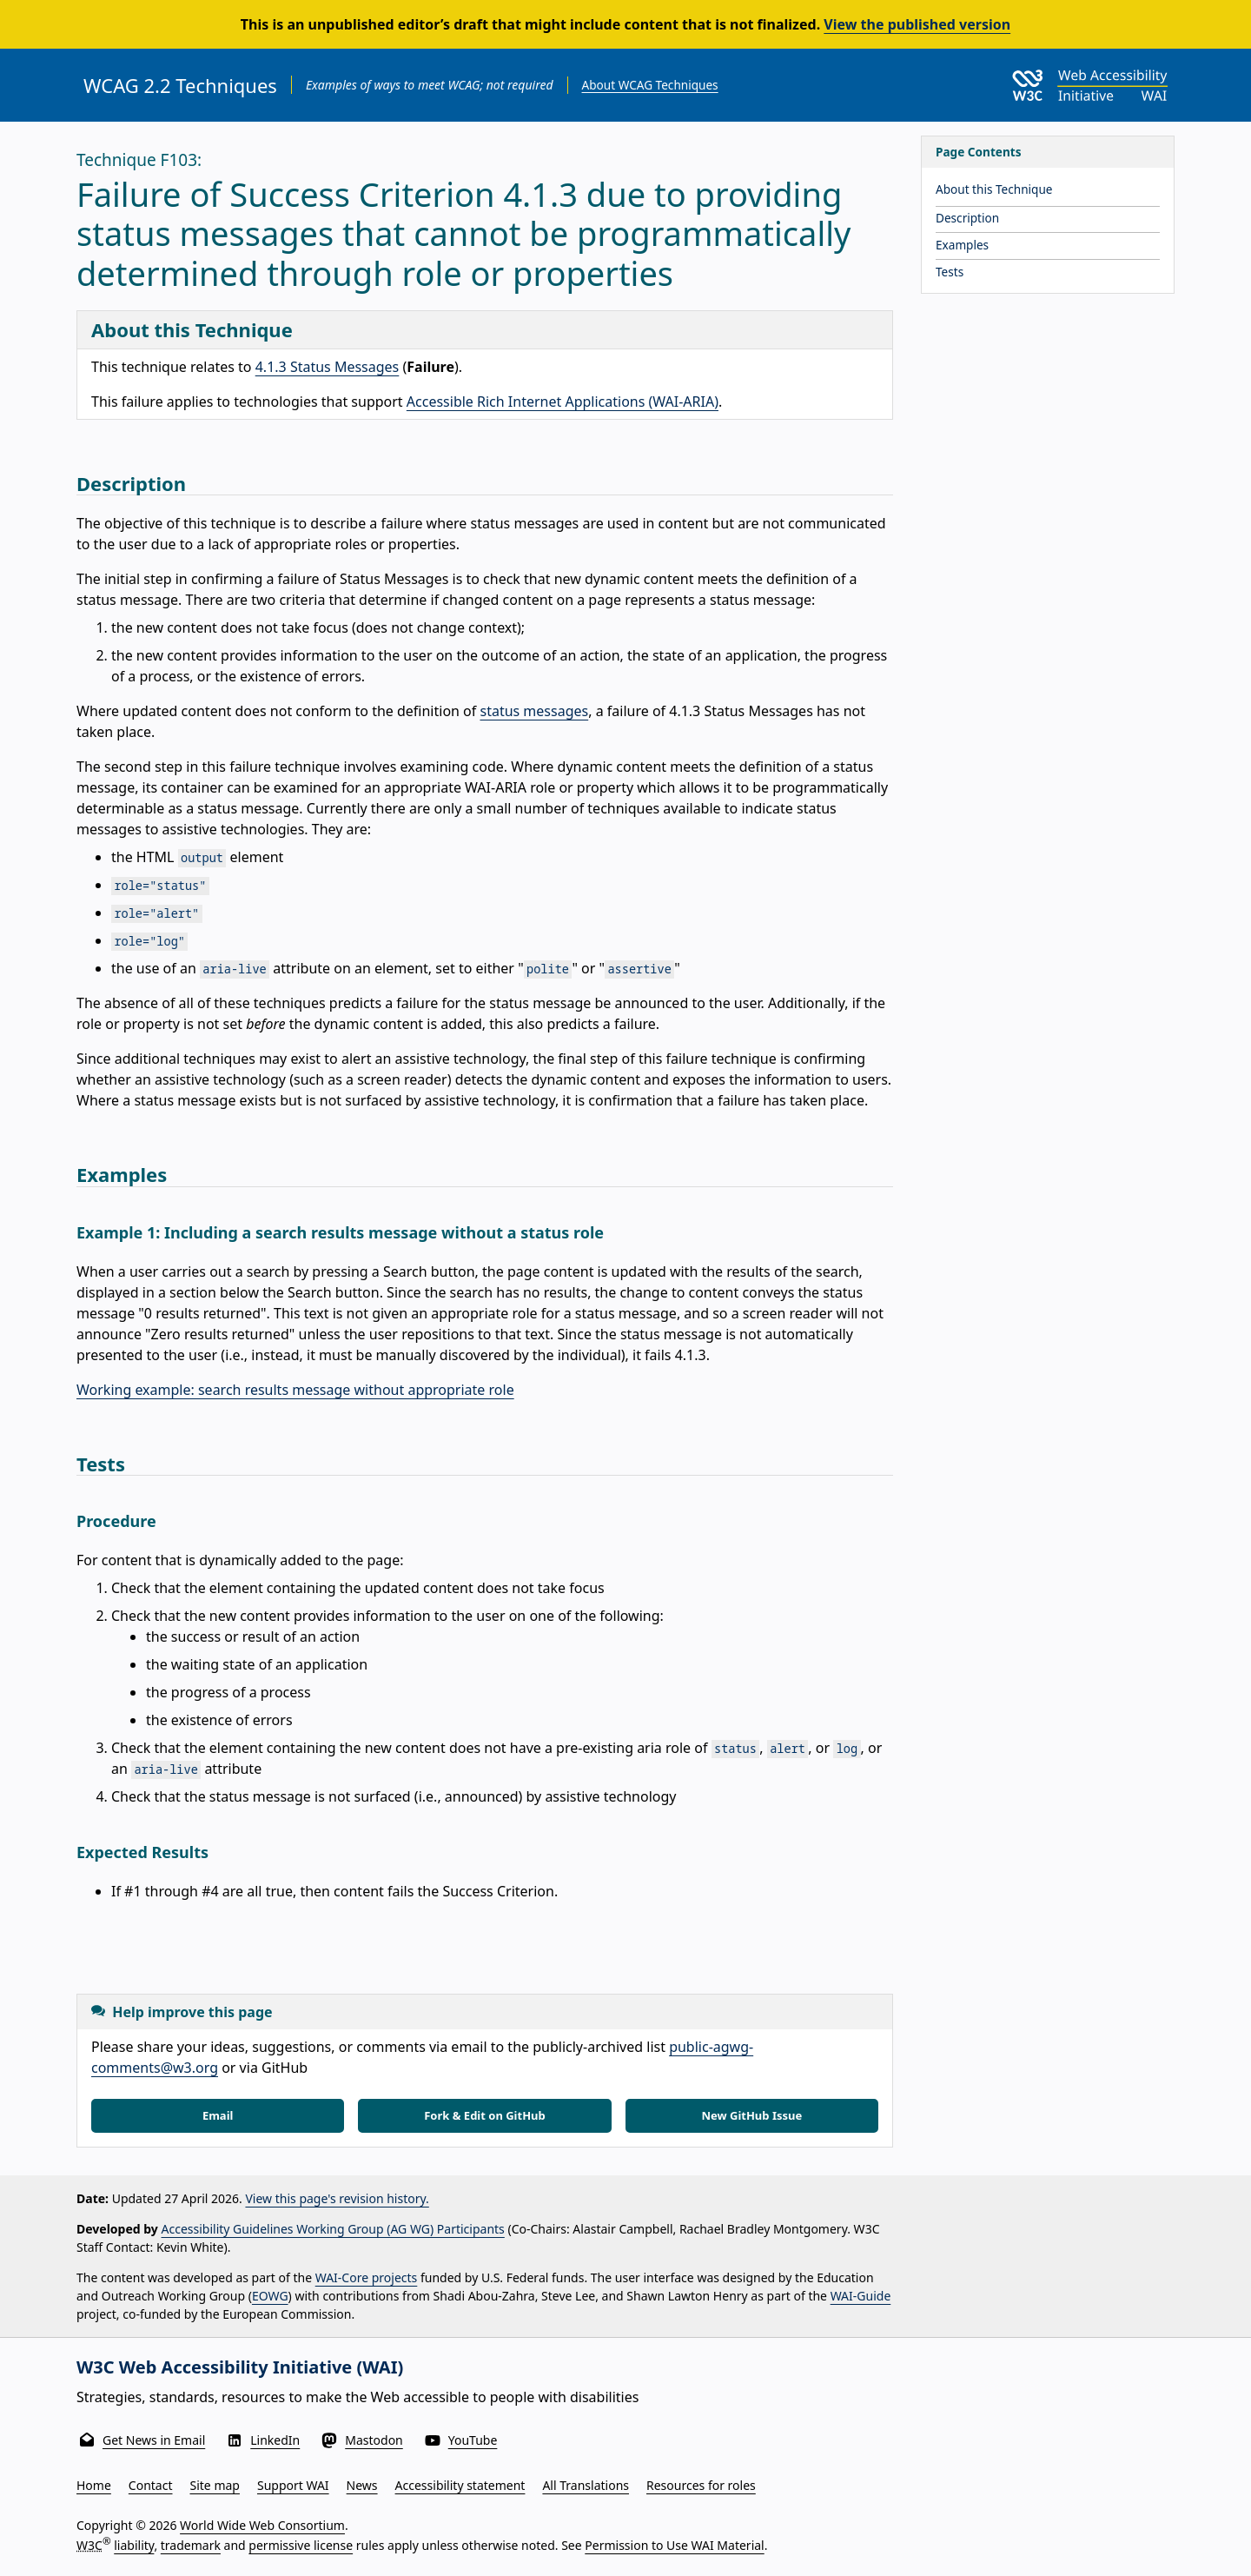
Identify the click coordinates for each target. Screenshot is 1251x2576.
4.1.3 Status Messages (327, 366)
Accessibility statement (460, 2485)
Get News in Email (154, 2440)
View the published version (917, 24)
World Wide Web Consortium (262, 2525)
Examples (962, 244)
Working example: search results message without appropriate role (295, 1389)
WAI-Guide (861, 2295)
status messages (534, 710)
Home (93, 2485)
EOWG (270, 2295)
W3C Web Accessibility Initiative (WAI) (239, 2367)
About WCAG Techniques (650, 84)
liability (134, 2545)
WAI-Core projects (366, 2277)
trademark (191, 2545)
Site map (215, 2485)
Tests (949, 271)
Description (967, 217)
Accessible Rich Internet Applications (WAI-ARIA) (562, 401)
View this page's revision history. (336, 2198)
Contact (151, 2485)
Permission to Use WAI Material (674, 2545)
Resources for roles (701, 2485)
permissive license (300, 2545)
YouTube (473, 2440)
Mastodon (374, 2440)
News (362, 2485)
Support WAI (293, 2485)
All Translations (585, 2485)
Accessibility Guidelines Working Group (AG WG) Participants (333, 2229)
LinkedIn (275, 2440)
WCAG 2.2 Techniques (180, 85)
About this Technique (994, 189)
